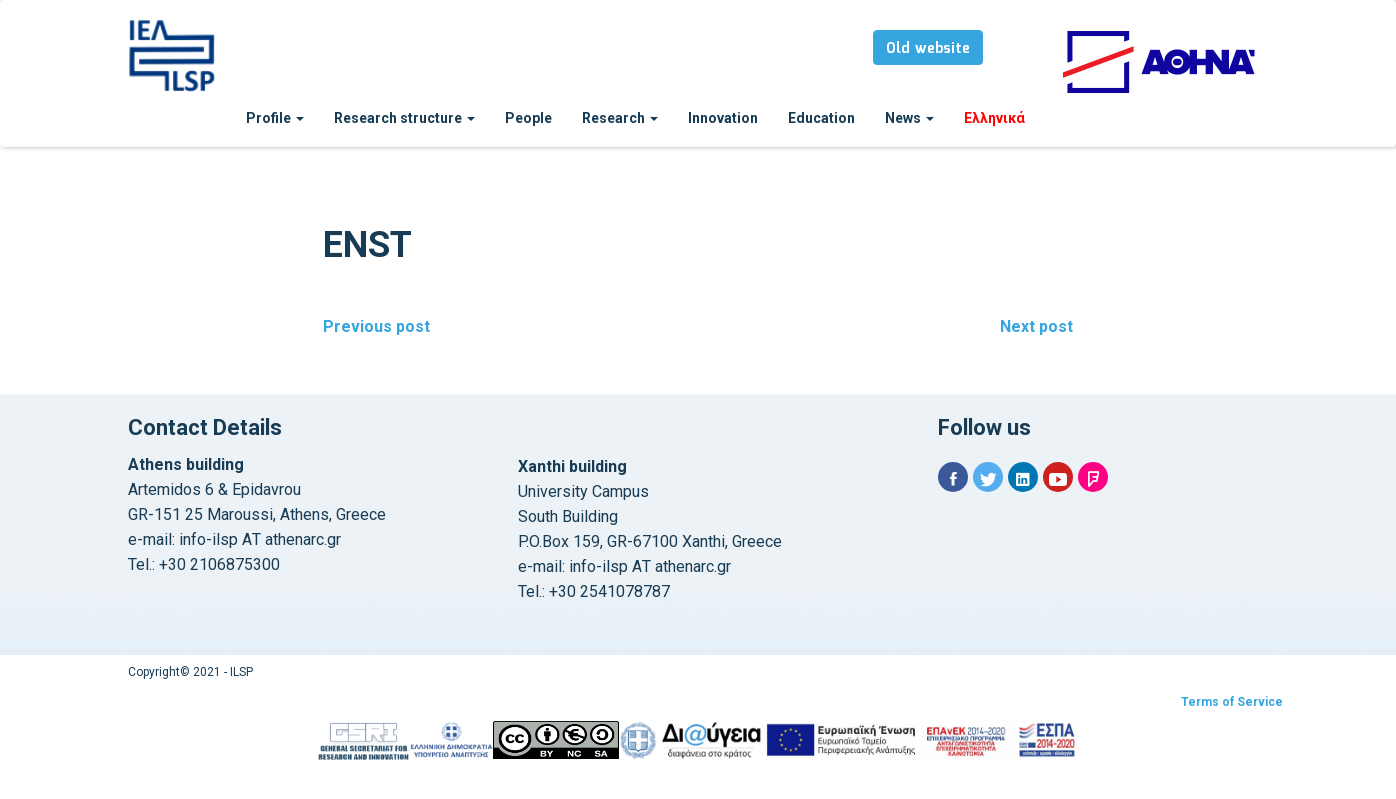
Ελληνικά (994, 118)
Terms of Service (1232, 702)
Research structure (404, 118)
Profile (275, 118)
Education (821, 118)
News (909, 118)
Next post (1036, 326)
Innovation (723, 118)
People (528, 118)
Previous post (376, 326)
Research (620, 118)
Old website (928, 49)
